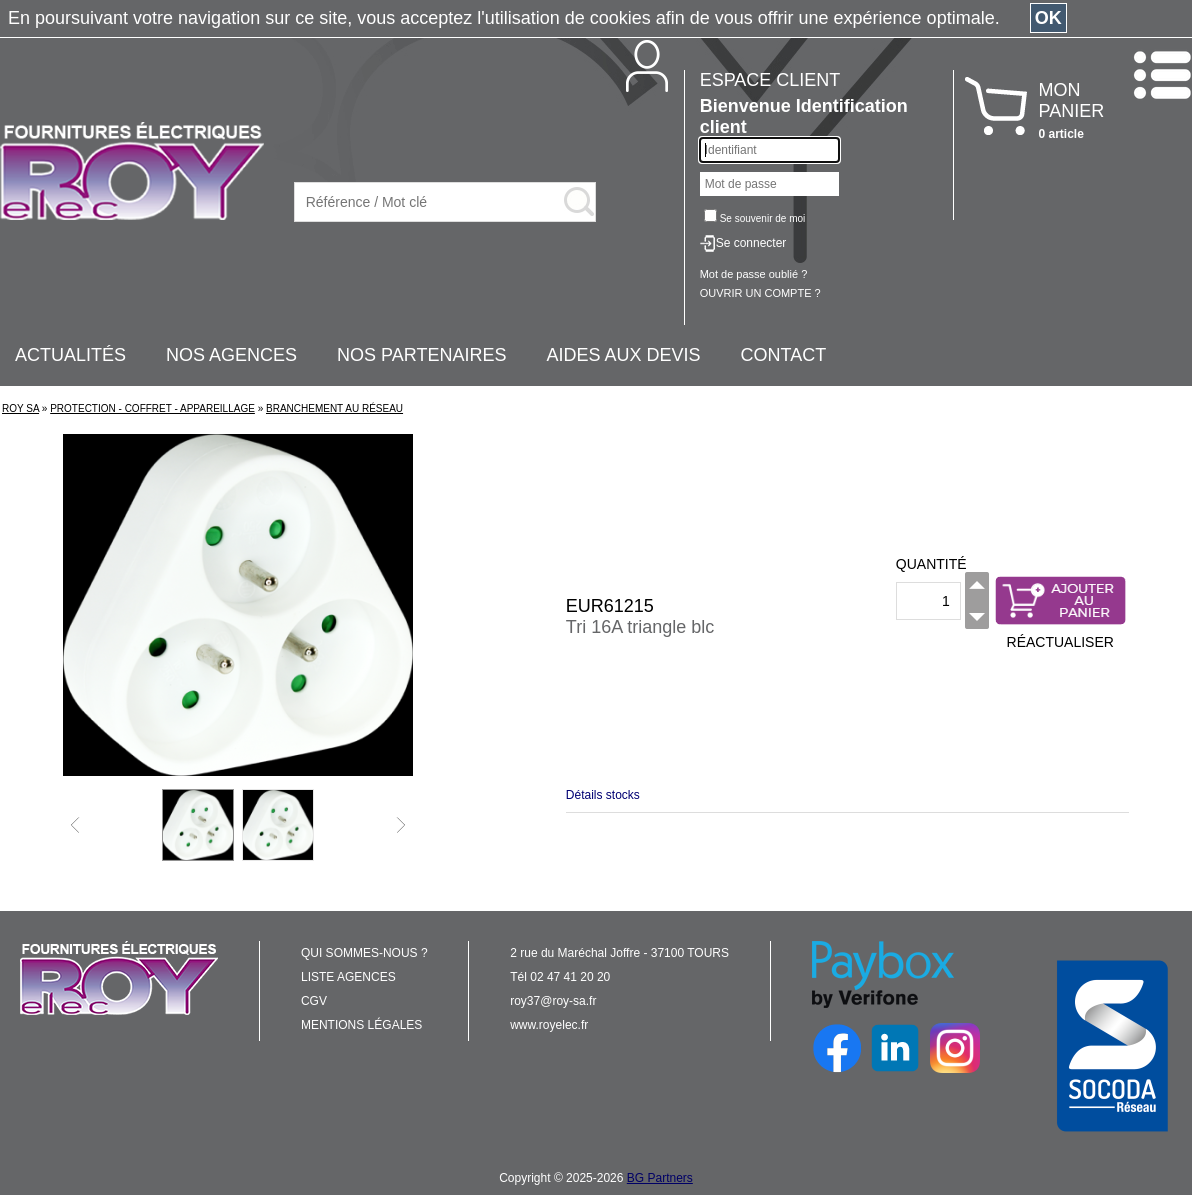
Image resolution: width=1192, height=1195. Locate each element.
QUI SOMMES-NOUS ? (364, 953)
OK (1048, 18)
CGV (314, 1001)
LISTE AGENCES (348, 977)
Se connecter (751, 243)
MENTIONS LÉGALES (361, 1025)
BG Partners (660, 1178)
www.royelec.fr (549, 1025)
